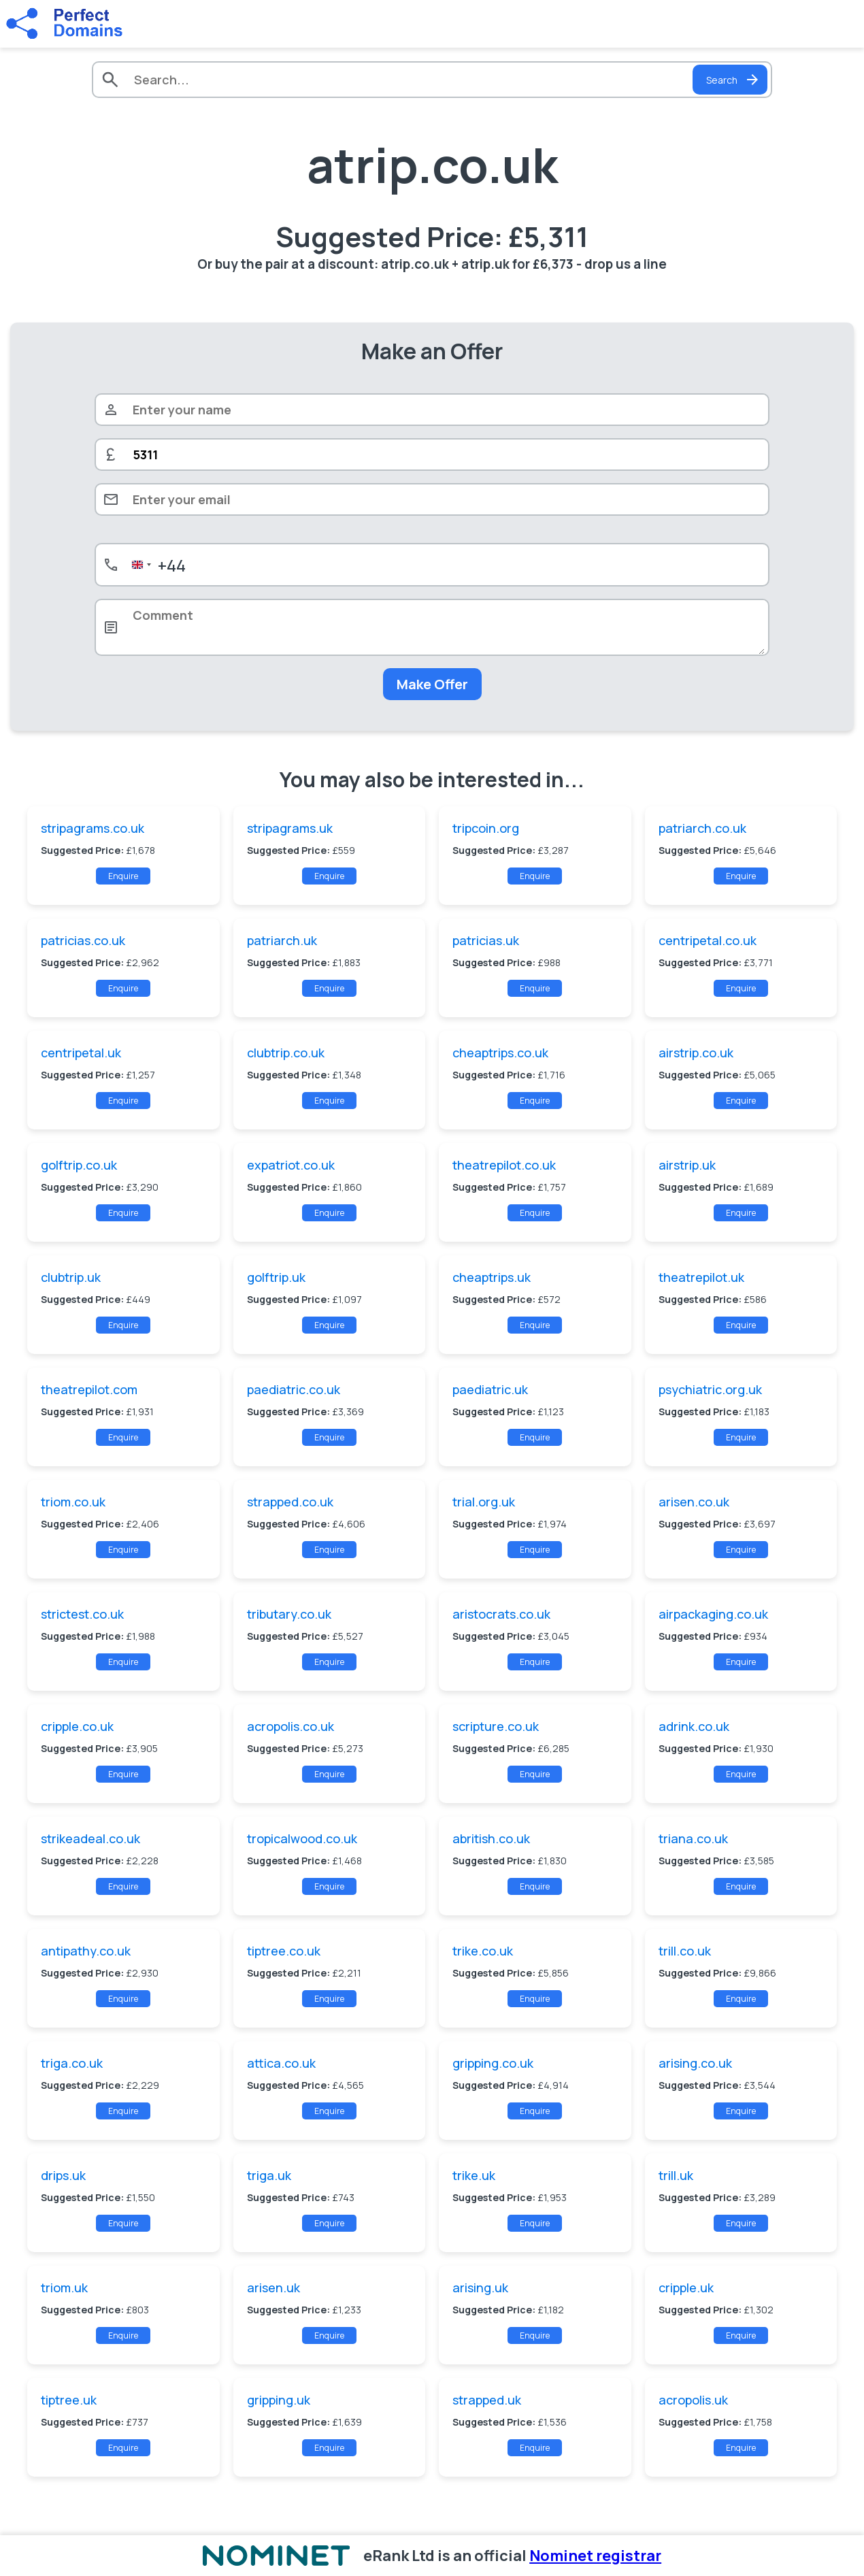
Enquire (123, 876)
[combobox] (156, 564)
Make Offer (432, 684)
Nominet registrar (595, 2555)
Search (733, 79)
